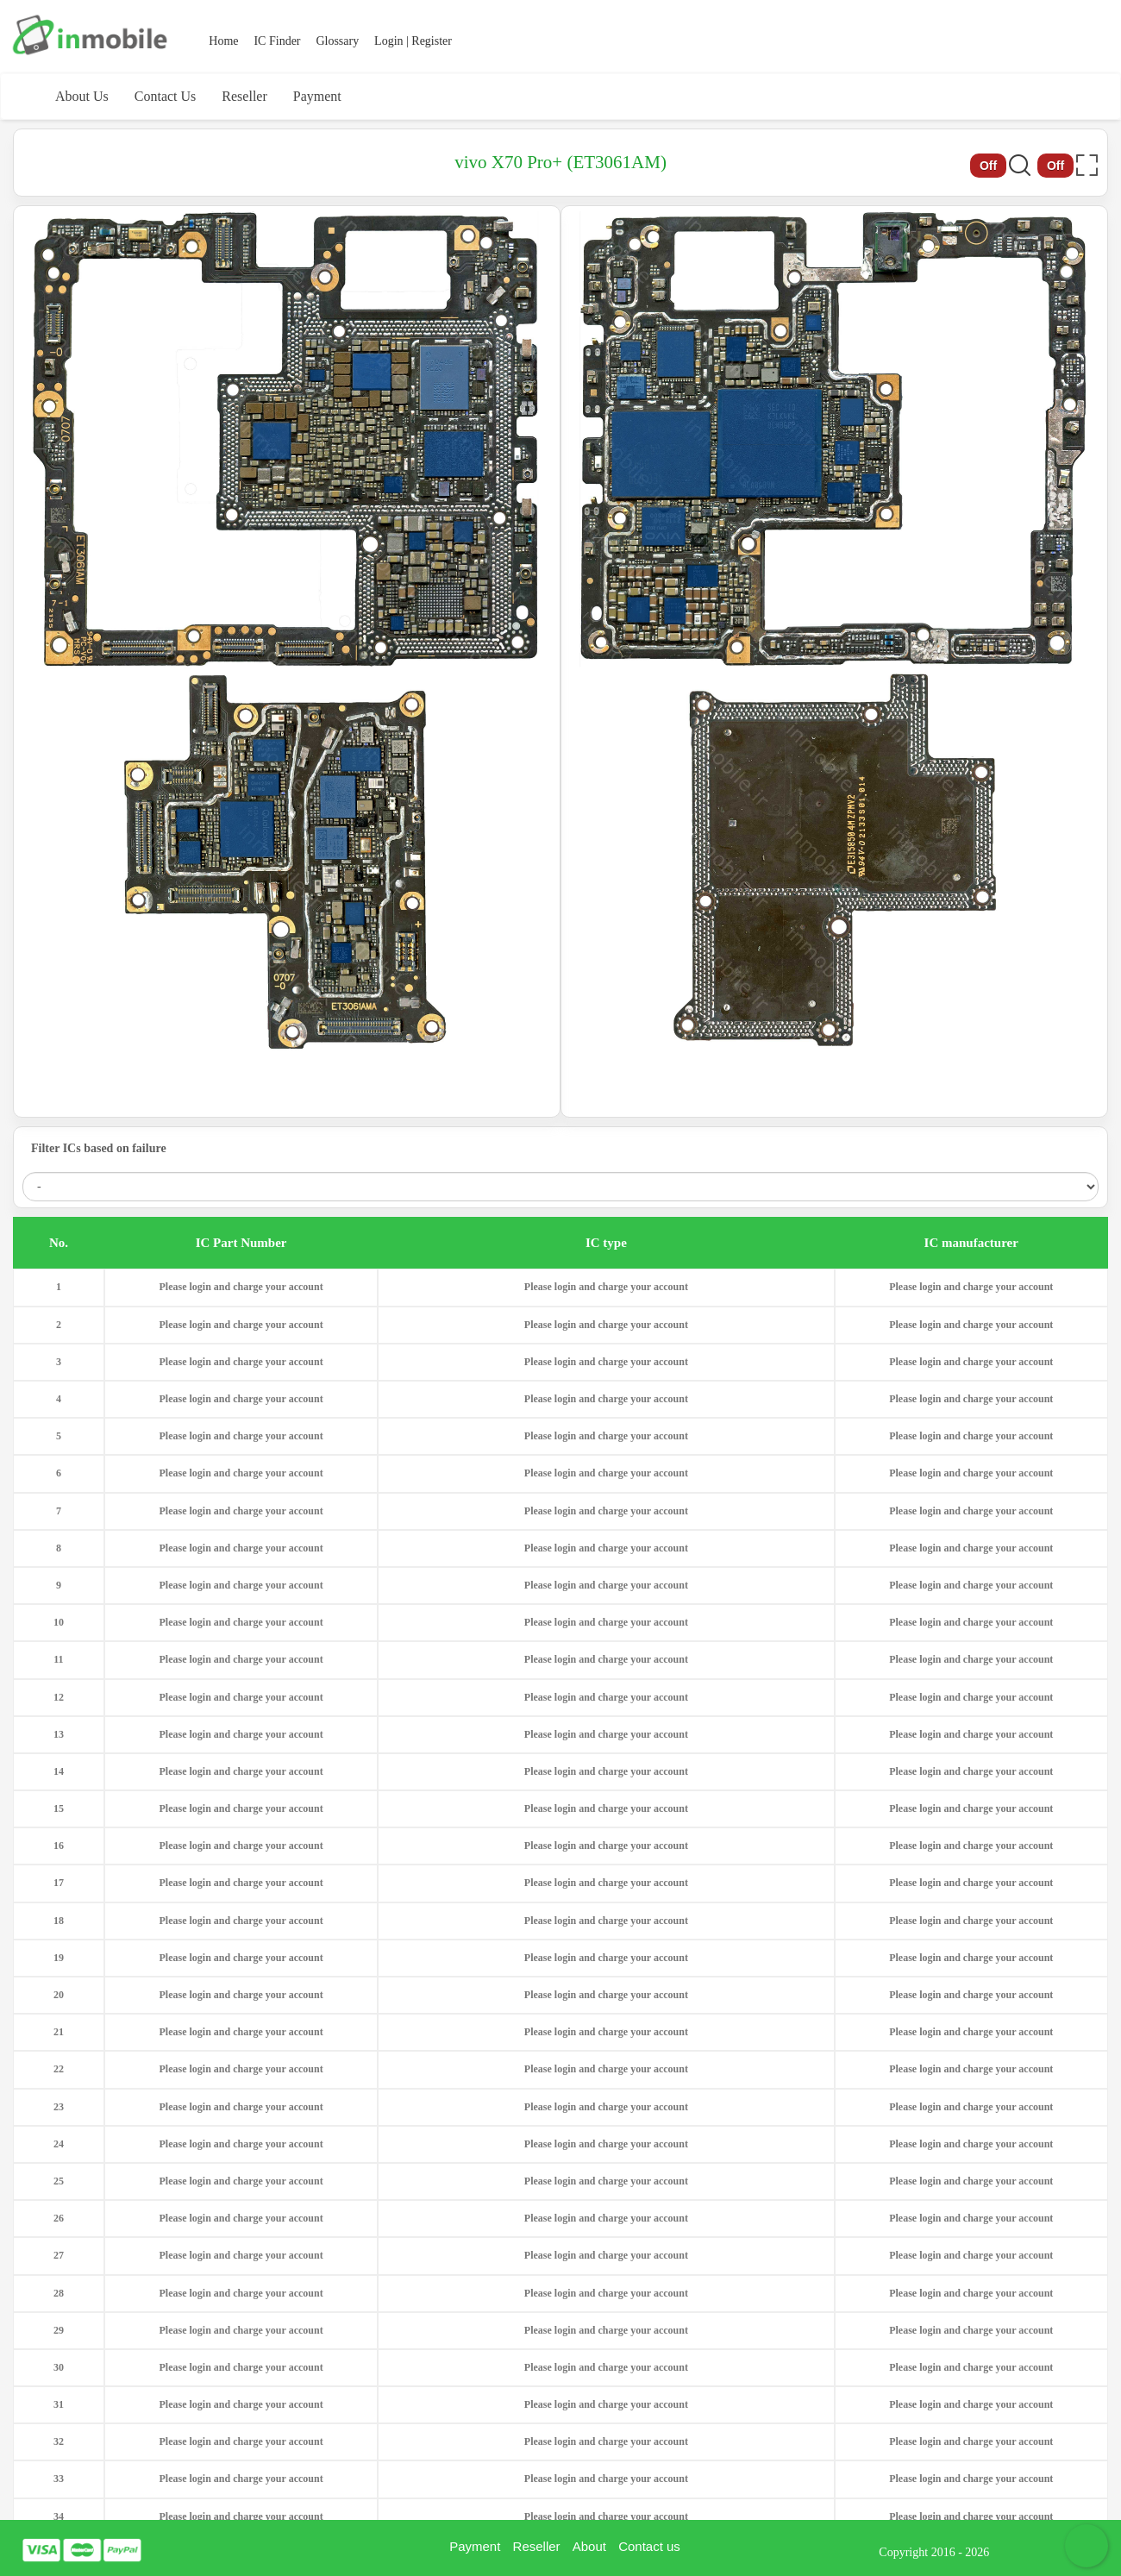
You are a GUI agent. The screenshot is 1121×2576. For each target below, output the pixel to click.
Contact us (649, 2546)
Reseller (244, 96)
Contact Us (166, 96)
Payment (317, 96)
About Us (82, 96)
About (589, 2546)
